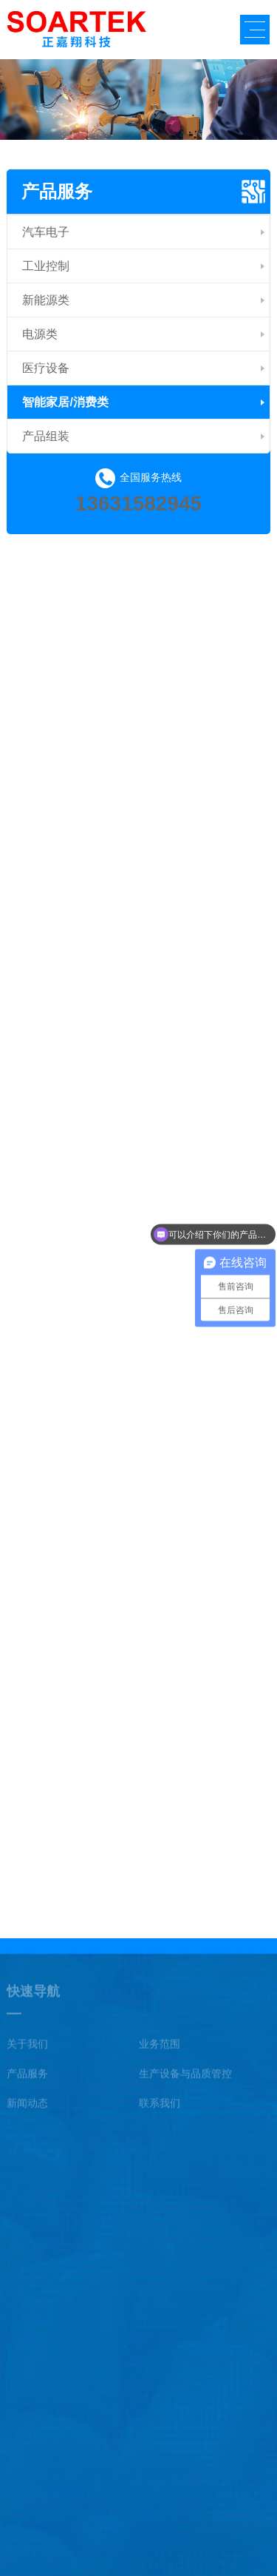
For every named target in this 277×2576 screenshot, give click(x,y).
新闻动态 (27, 2107)
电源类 (40, 334)
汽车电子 (45, 232)
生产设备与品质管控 (185, 2077)
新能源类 (45, 300)
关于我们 (27, 2048)
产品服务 (56, 191)
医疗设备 (45, 368)
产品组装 (45, 436)
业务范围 (159, 2048)
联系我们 (159, 2107)
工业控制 (45, 266)
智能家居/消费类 (65, 402)
